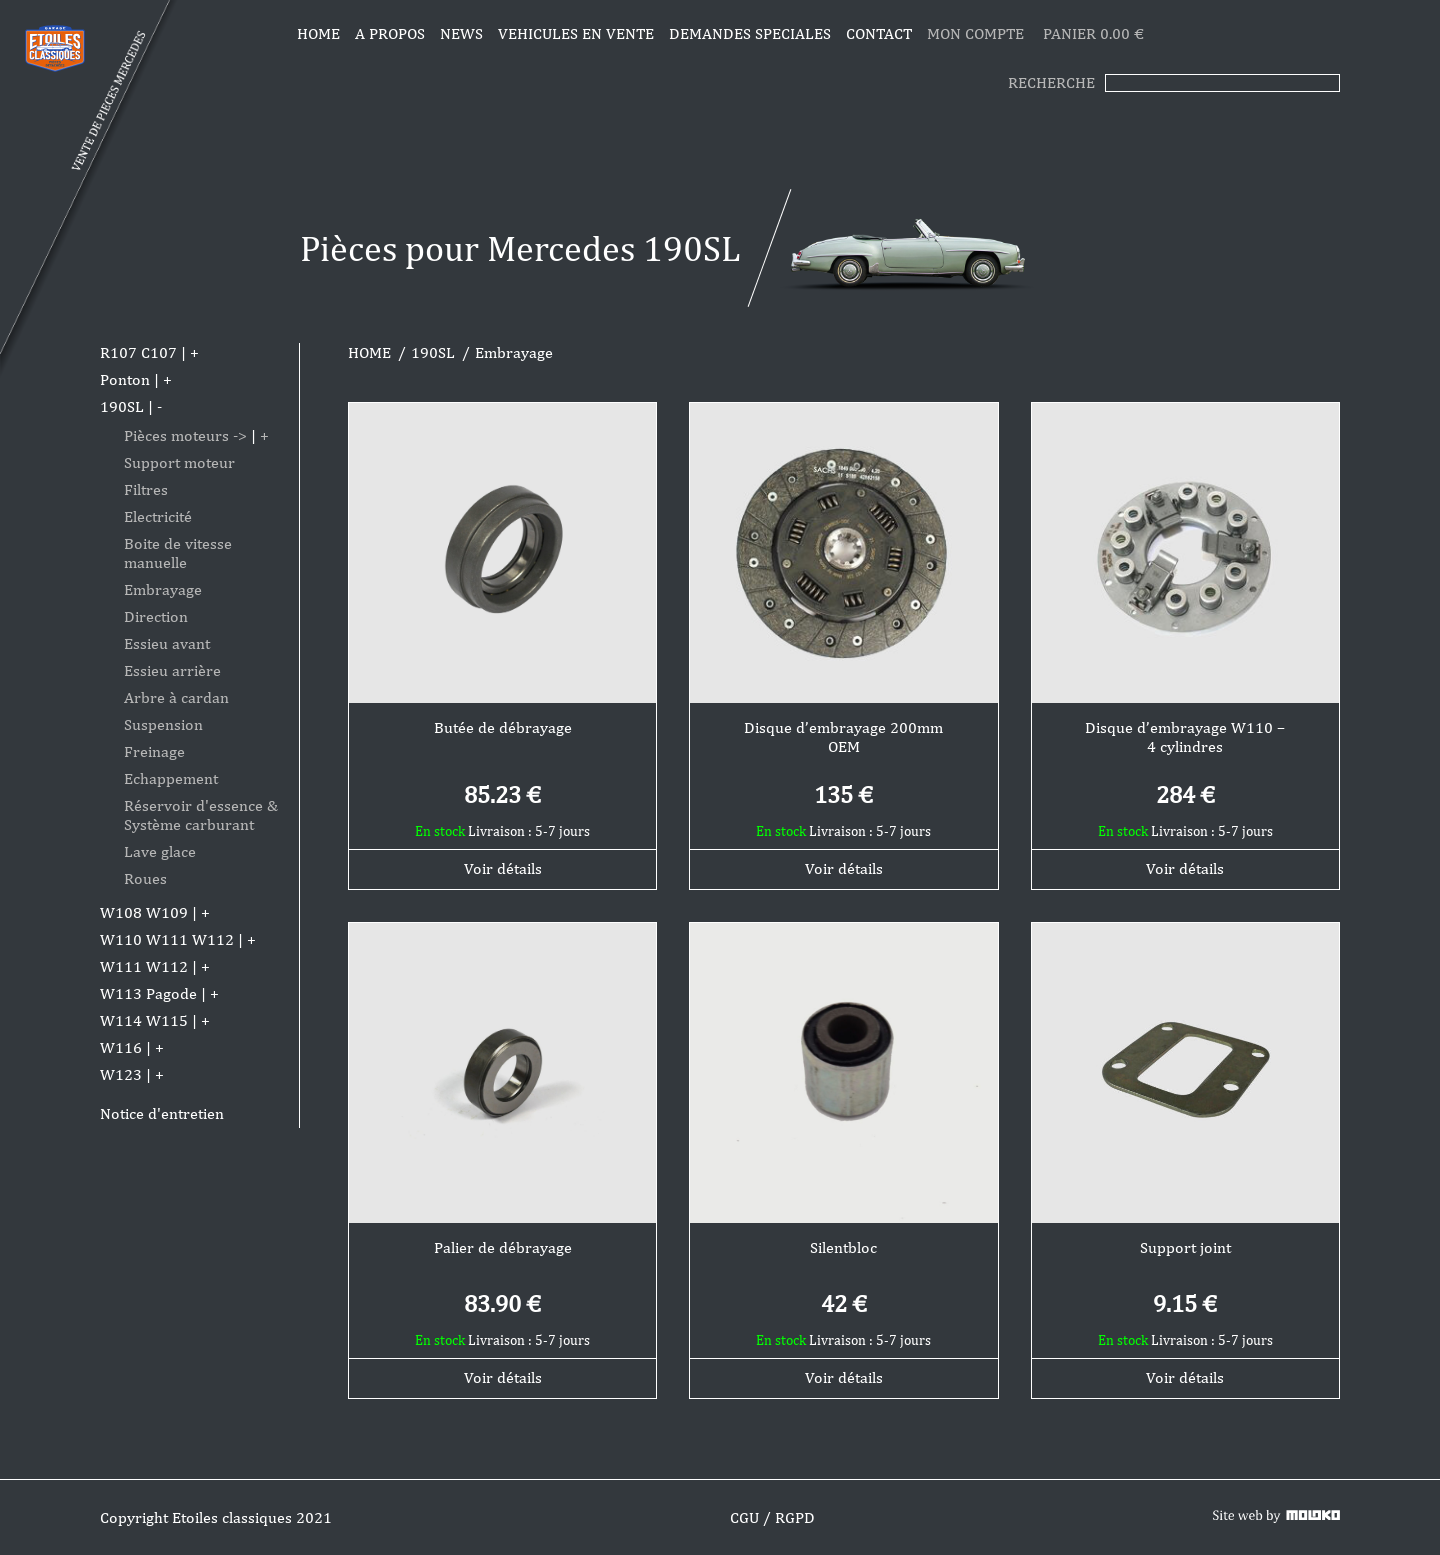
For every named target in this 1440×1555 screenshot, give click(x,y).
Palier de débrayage (503, 1247)
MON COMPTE (977, 33)
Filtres (146, 489)
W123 (121, 1074)
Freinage (154, 751)
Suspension (163, 724)
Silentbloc (843, 1247)
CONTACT (879, 33)
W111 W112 (144, 966)
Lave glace (160, 851)
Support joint (1185, 1247)
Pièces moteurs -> (185, 435)
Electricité (158, 516)
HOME (369, 352)
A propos (390, 33)
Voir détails (503, 868)
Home (318, 33)
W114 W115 (144, 1020)
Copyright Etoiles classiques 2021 (216, 1517)
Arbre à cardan (176, 697)
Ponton (125, 379)
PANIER (1093, 33)
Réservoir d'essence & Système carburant (201, 815)
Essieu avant (167, 643)
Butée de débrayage (503, 727)
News (461, 33)
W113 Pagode (148, 993)
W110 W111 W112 (167, 939)
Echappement (171, 778)
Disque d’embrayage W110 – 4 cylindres (1185, 737)
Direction (156, 616)
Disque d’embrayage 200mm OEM (843, 737)
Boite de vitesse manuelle (178, 553)
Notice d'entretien (162, 1113)
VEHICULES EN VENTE (576, 33)
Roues (145, 878)
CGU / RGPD (772, 1517)
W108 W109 (144, 912)
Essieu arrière (172, 670)
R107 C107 (138, 352)
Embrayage (163, 589)
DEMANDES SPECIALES (750, 33)
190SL (122, 406)
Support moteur (179, 462)
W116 (121, 1047)
